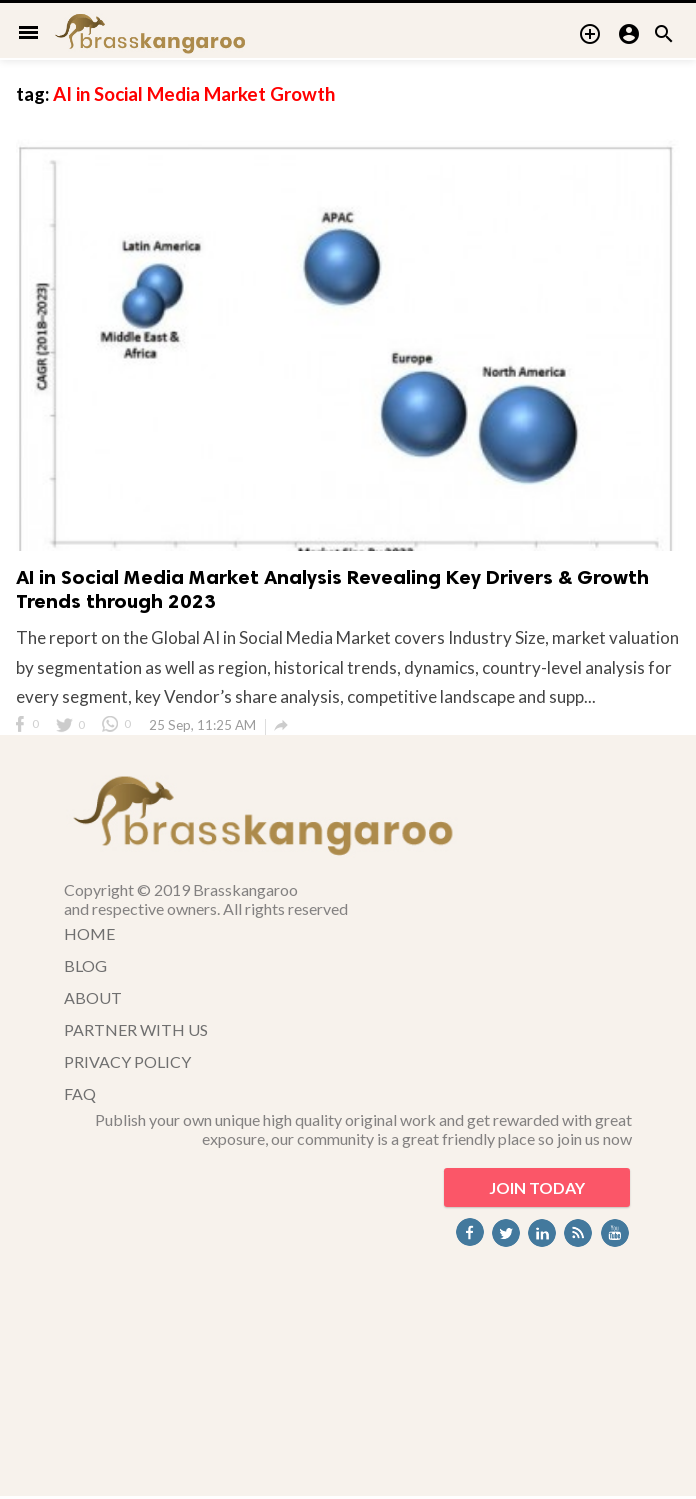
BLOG (85, 965)
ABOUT (93, 997)
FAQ (80, 1093)
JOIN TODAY (537, 1187)
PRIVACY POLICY (127, 1061)
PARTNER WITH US (136, 1029)
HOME (89, 933)
